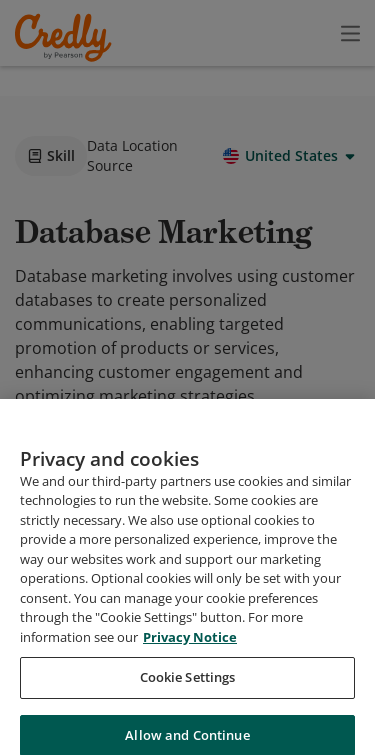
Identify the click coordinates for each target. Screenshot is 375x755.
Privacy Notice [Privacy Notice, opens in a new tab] (190, 718)
